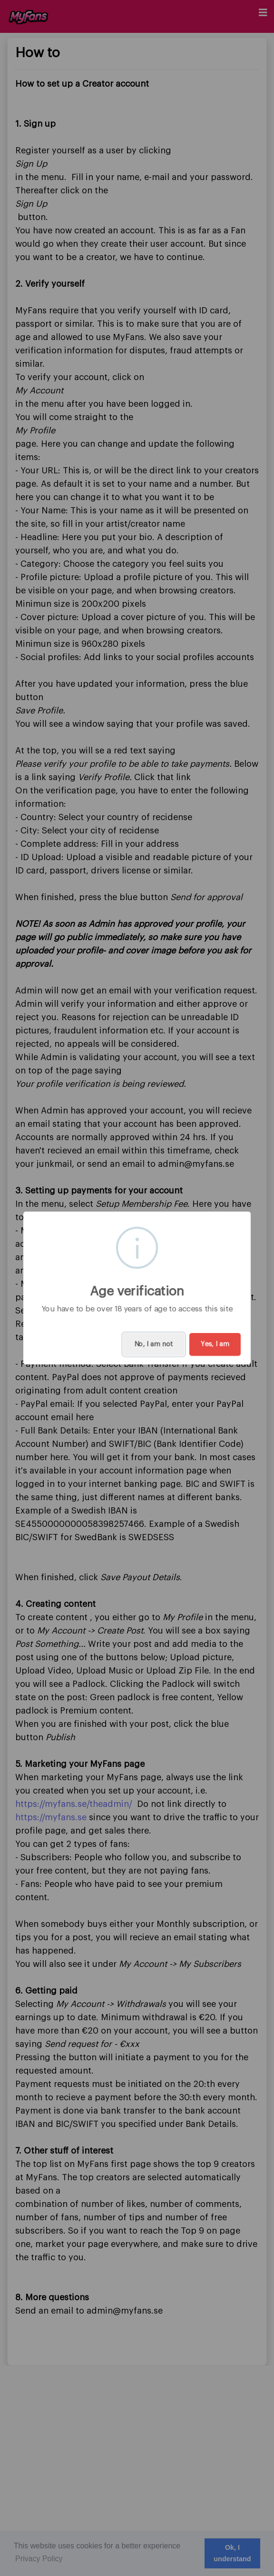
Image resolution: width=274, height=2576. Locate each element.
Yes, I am (215, 1344)
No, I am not (153, 1344)
